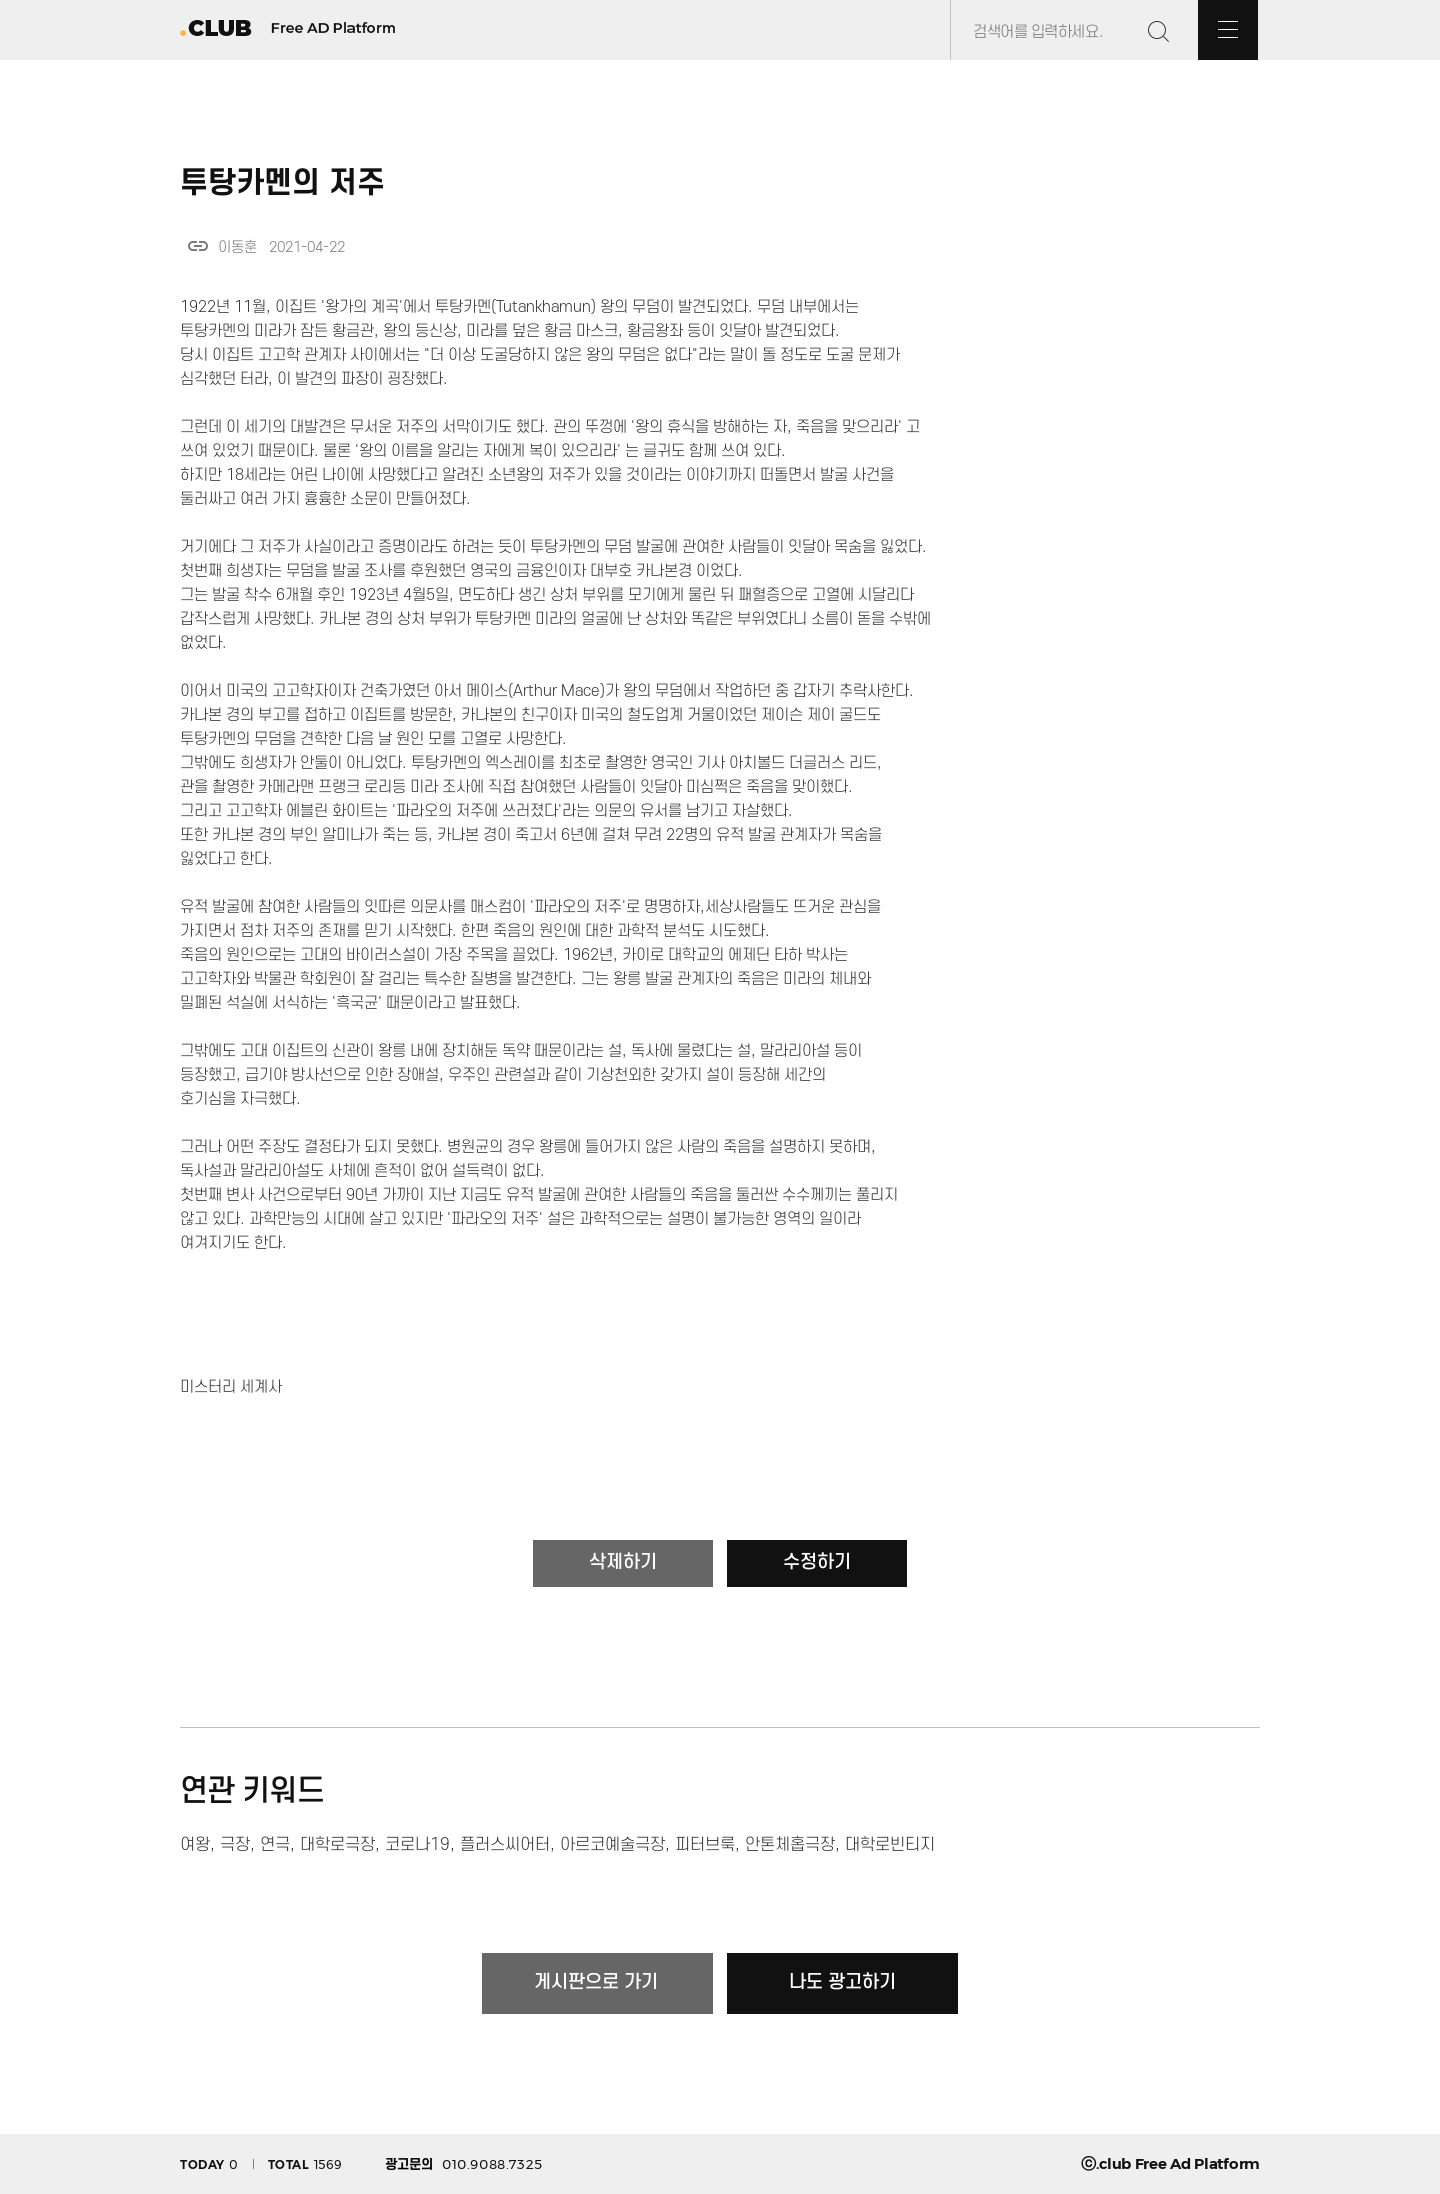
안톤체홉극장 (790, 1845)
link (198, 246)
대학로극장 (337, 1845)
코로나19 (417, 1845)
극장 (235, 1845)
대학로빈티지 (890, 1845)
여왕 (195, 1845)
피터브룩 (705, 1845)
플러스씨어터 (505, 1845)
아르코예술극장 (612, 1845)
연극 (275, 1845)
